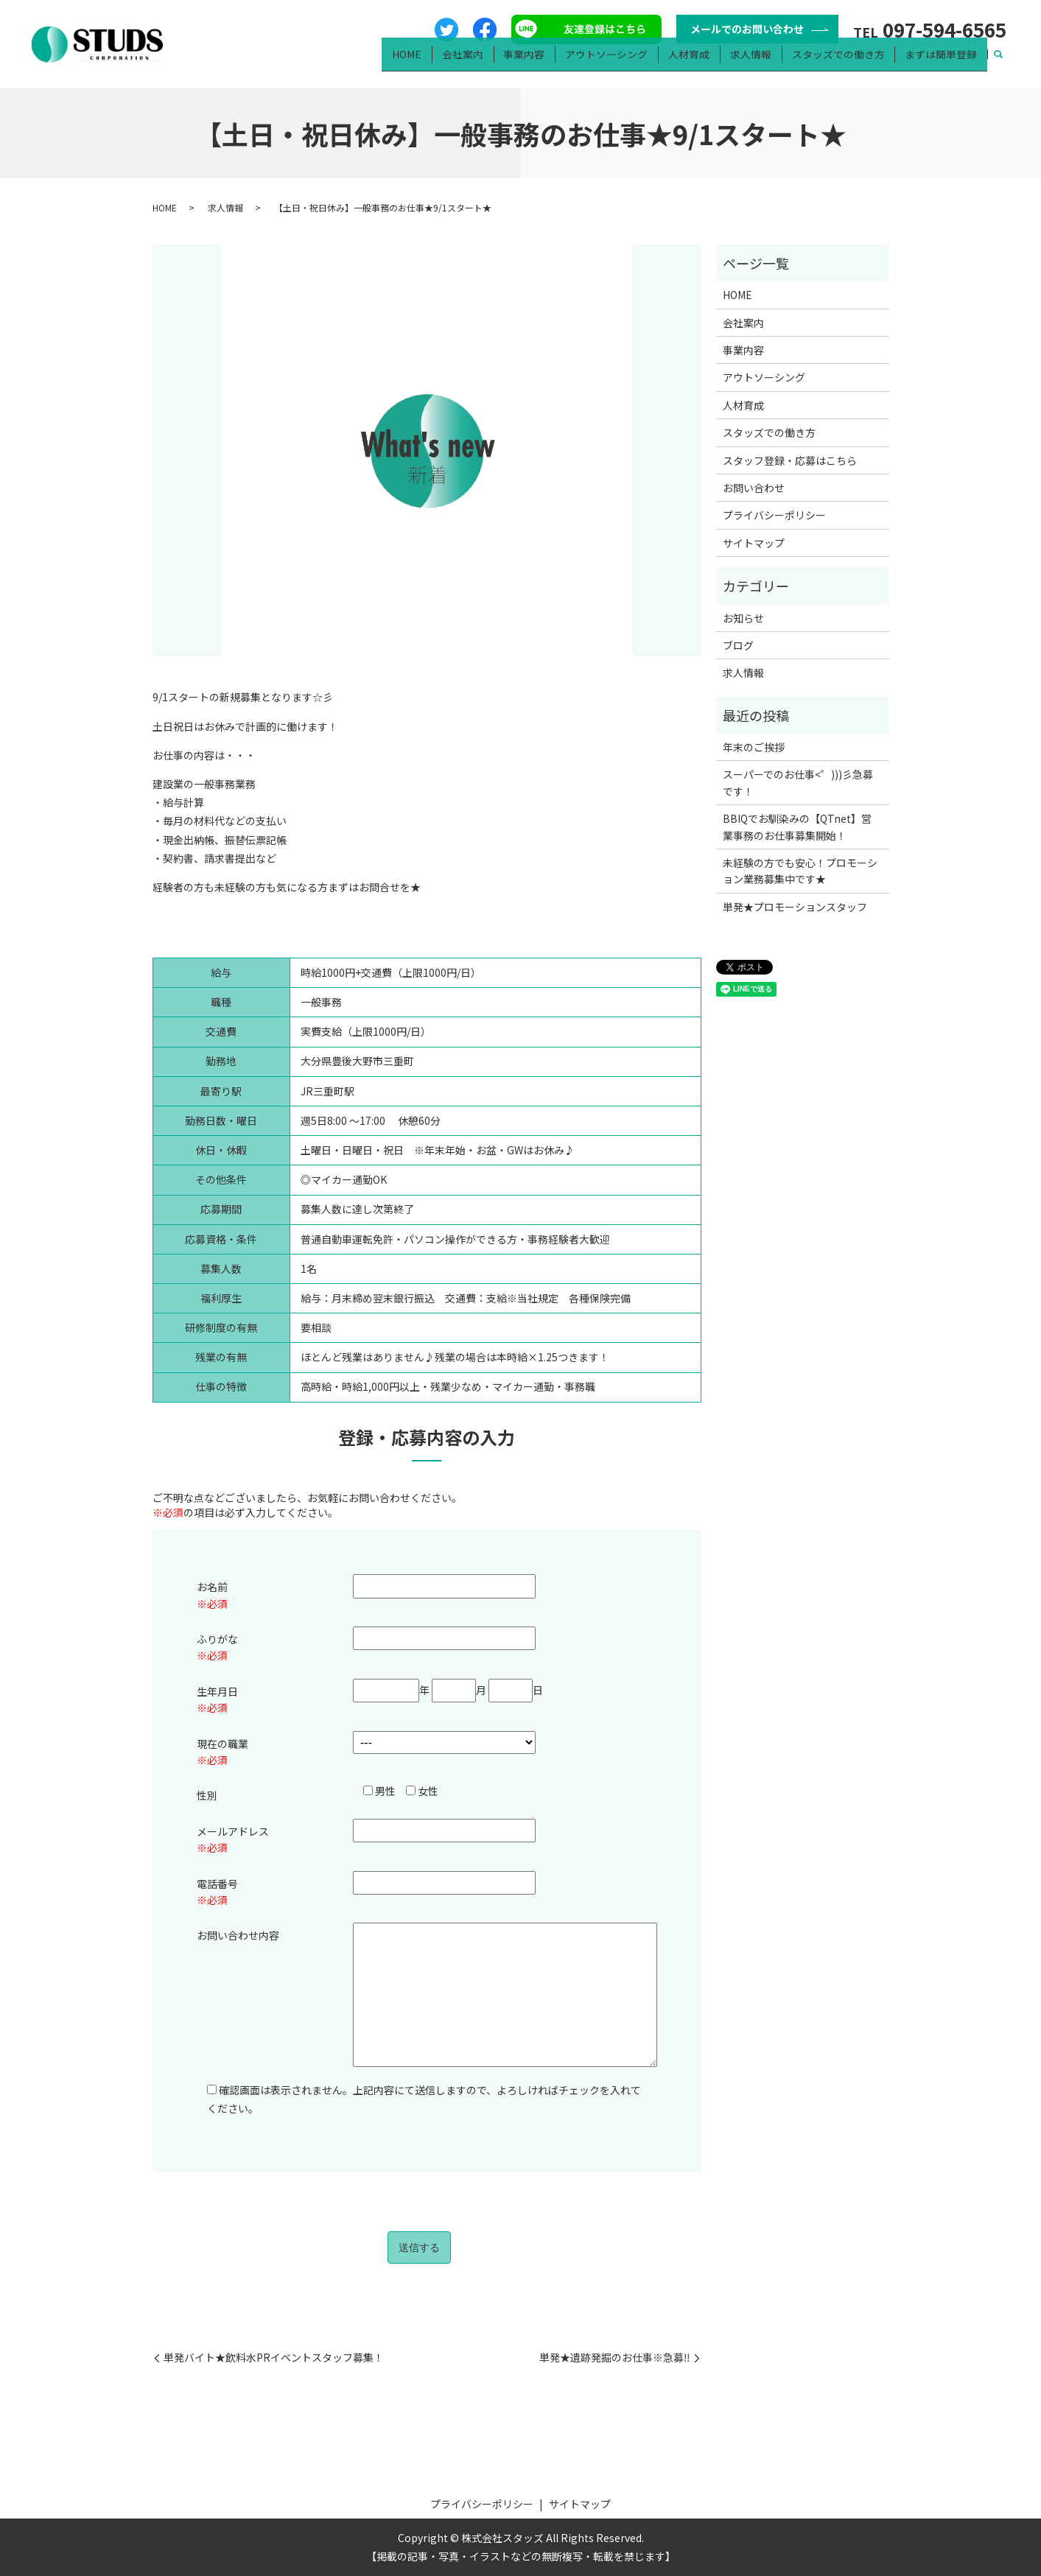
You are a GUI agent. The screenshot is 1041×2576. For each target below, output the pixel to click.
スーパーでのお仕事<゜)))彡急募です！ (798, 782)
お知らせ (743, 618)
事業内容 (546, 62)
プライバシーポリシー (774, 515)
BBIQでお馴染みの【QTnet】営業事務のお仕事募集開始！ (797, 826)
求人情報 (761, 62)
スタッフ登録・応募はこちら (790, 460)
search (999, 63)
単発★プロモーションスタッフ (795, 906)
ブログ (738, 645)
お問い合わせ (754, 487)
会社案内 (488, 62)
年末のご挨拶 (754, 747)
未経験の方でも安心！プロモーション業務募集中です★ (800, 870)
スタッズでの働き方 (844, 62)
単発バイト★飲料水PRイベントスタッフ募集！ (274, 2358)
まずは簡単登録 (943, 62)
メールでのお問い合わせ (747, 28)
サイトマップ (754, 543)
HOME (437, 62)
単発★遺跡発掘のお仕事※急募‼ (614, 2358)
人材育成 (702, 62)
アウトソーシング (624, 62)
